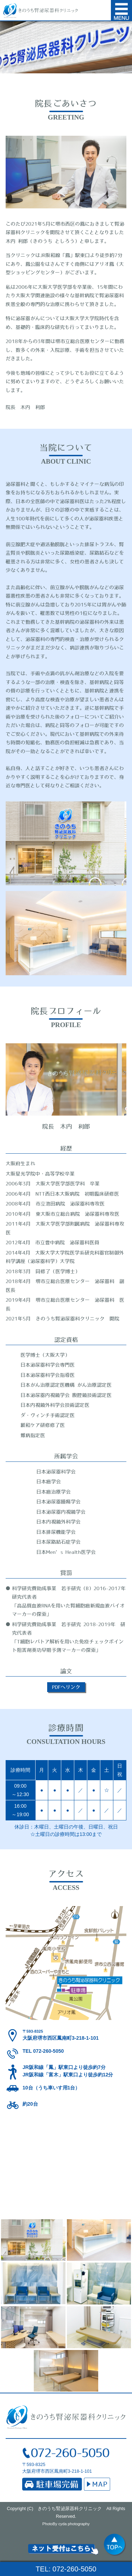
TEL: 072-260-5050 (66, 2569)
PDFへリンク (66, 1687)
